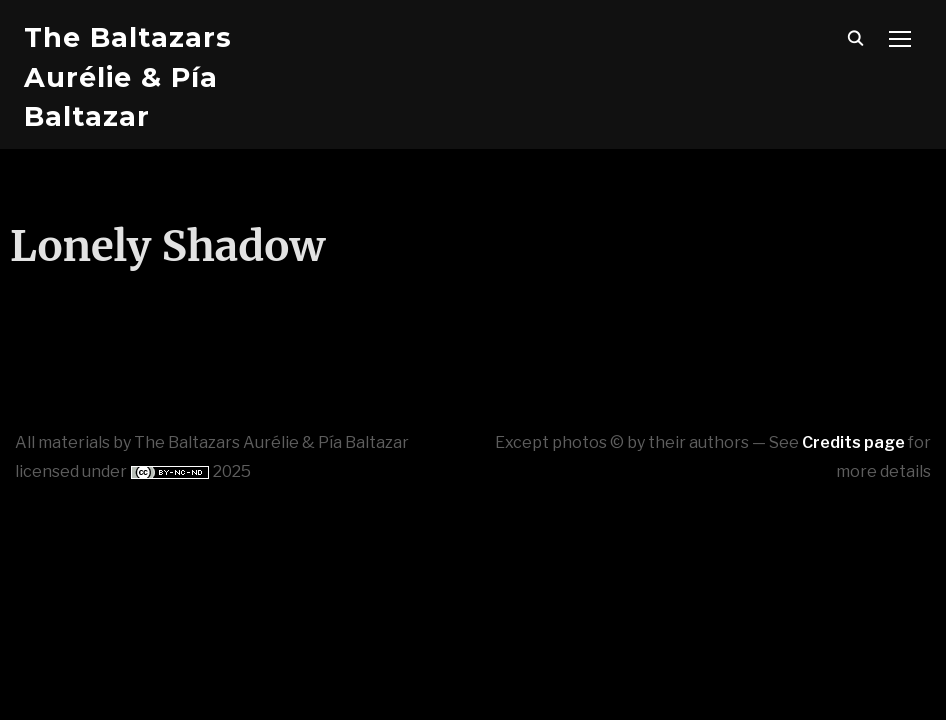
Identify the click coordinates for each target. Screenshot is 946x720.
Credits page (853, 442)
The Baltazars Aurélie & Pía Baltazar (128, 77)
